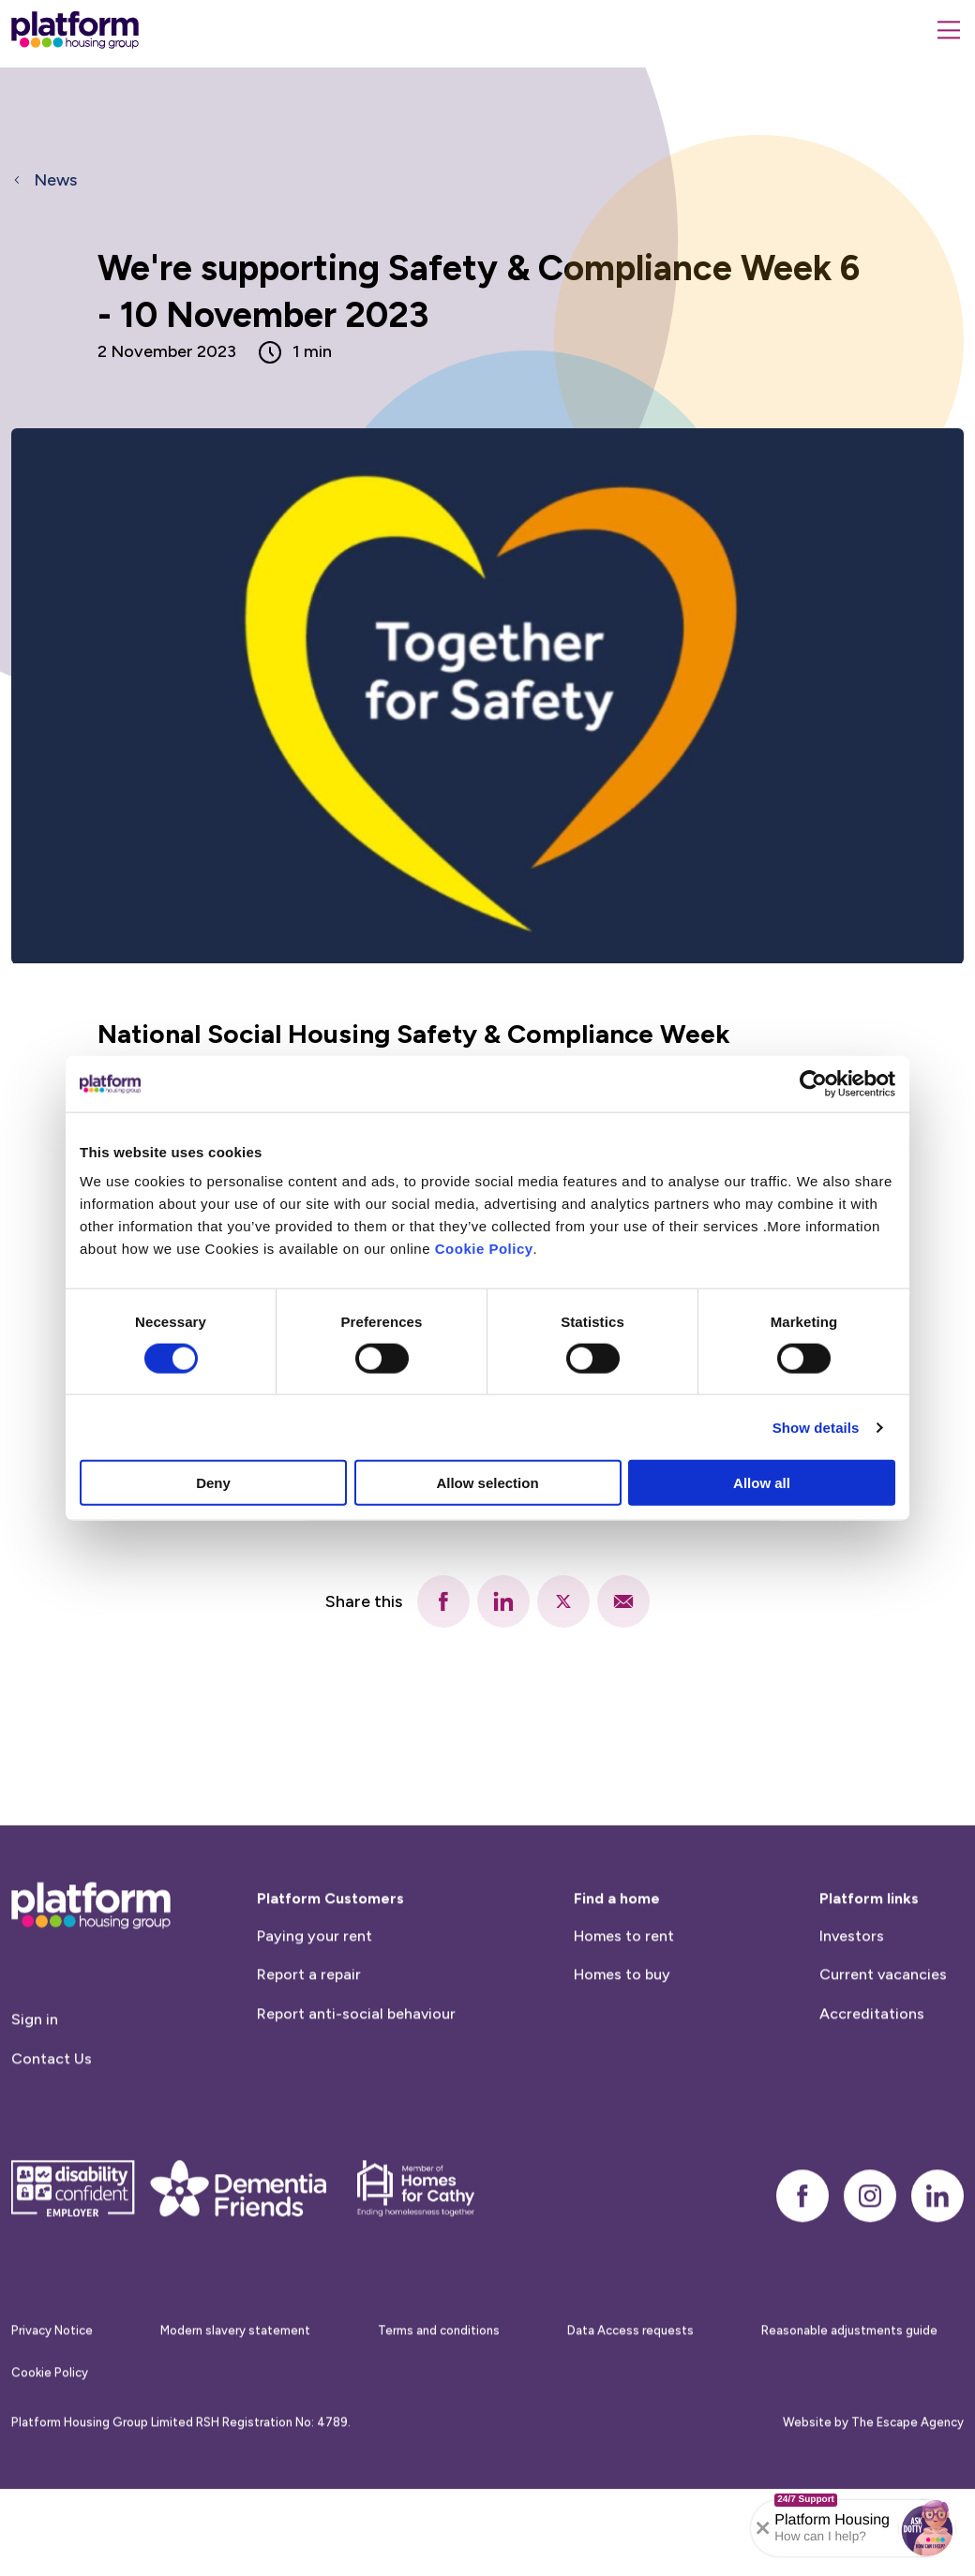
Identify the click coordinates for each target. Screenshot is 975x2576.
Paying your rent (314, 2021)
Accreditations (871, 2098)
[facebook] (443, 1601)
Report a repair (309, 2060)
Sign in (34, 2104)
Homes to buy (622, 2060)
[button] (927, 2528)
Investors (851, 2021)
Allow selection (487, 1483)
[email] (623, 1601)
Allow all (761, 1483)
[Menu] (948, 29)
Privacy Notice (52, 2416)
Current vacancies (883, 2060)
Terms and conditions (439, 2416)
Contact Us (51, 2143)
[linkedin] (503, 1601)
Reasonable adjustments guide (849, 2416)
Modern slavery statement (235, 2416)
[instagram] (870, 2282)
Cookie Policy (484, 1249)
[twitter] (563, 1601)
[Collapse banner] (763, 2528)
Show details (816, 1427)
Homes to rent (624, 2021)
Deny (213, 1483)
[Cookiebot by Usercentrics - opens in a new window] (813, 1083)
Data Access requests (630, 2416)
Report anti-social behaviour (356, 2098)
